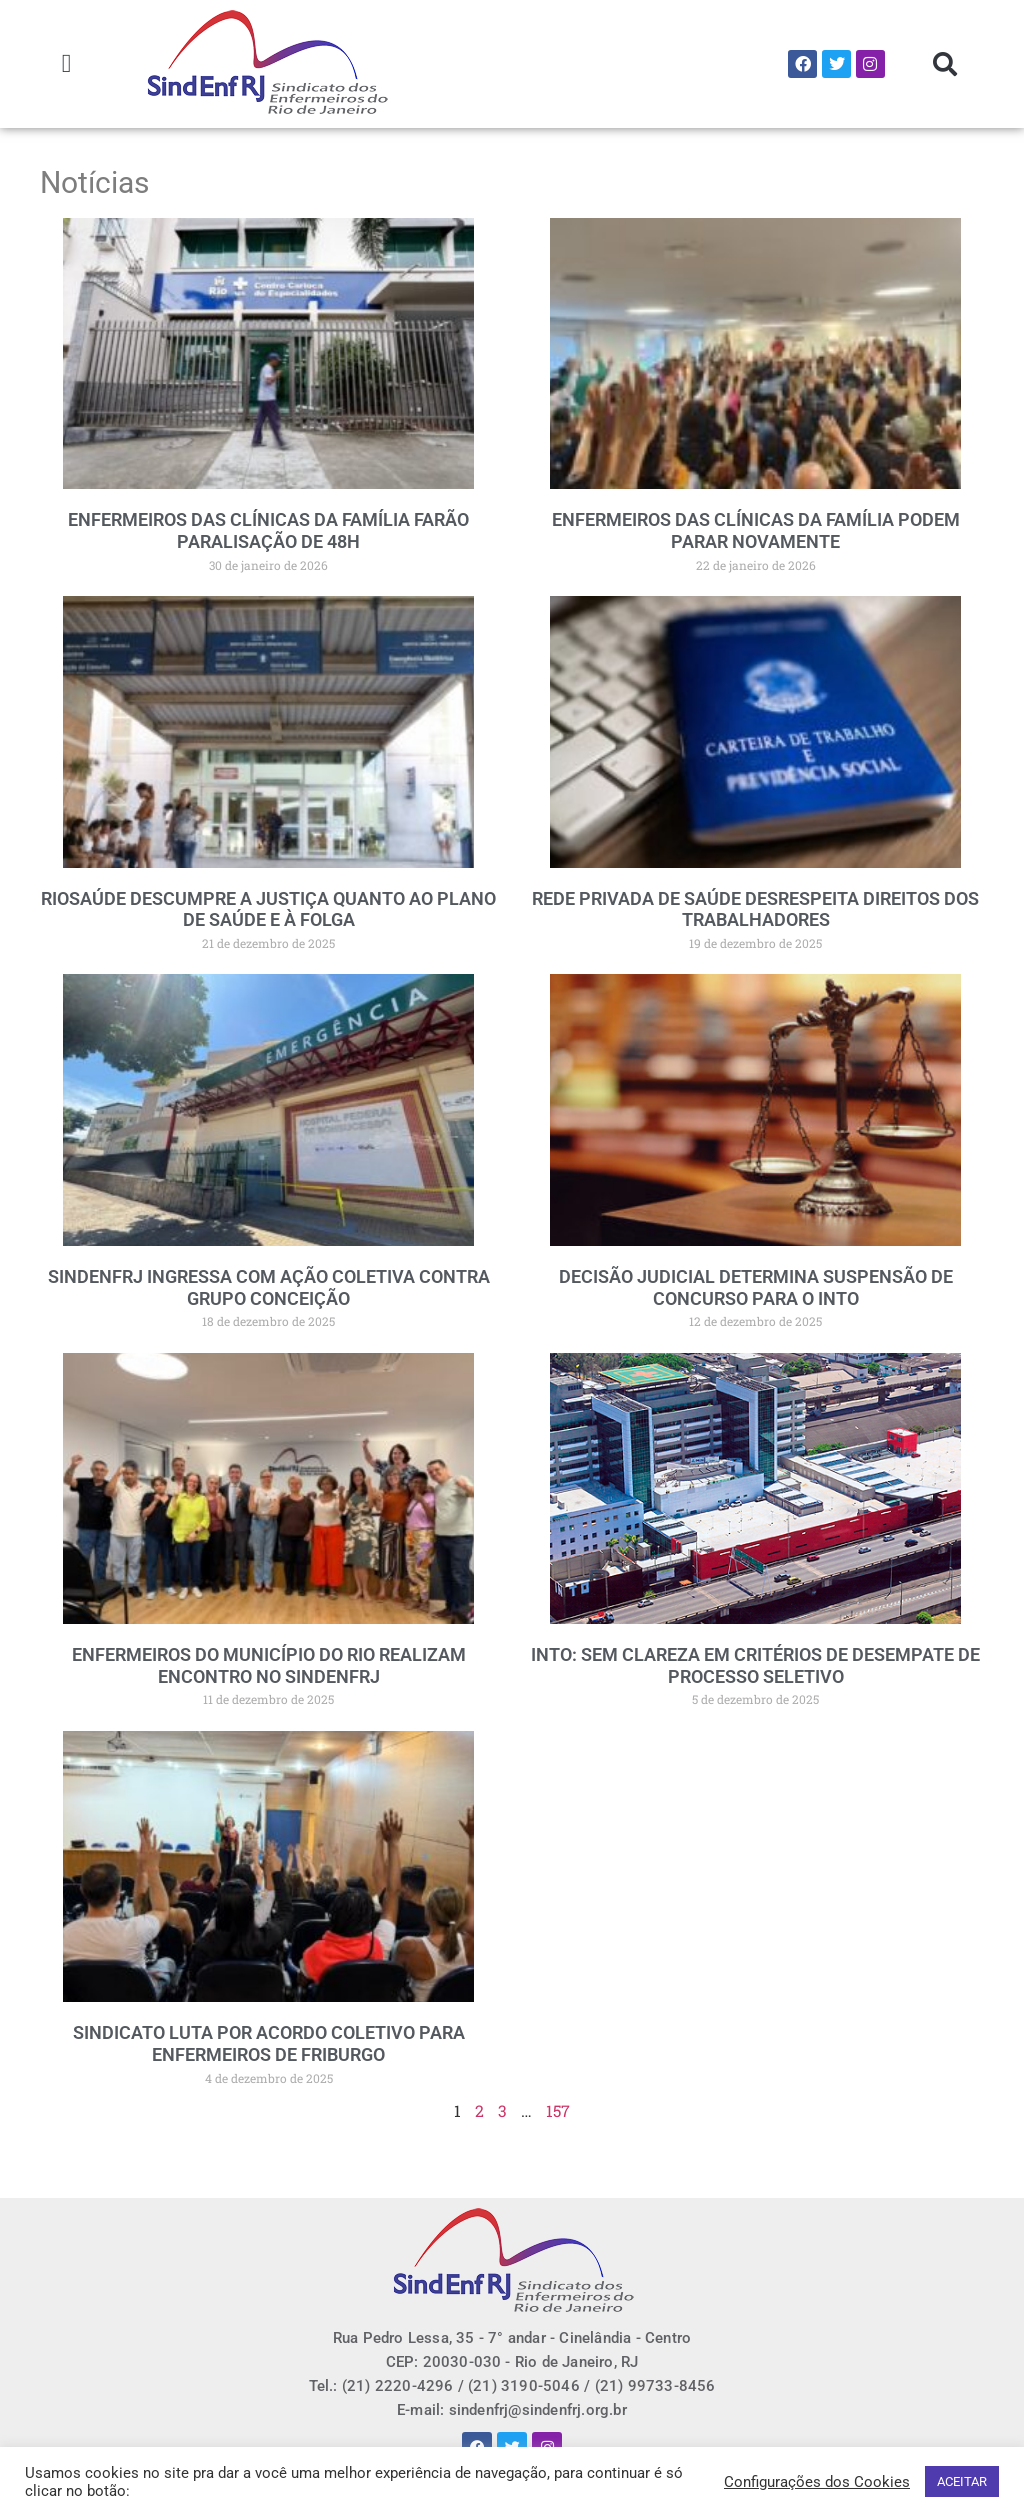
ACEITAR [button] (962, 2481)
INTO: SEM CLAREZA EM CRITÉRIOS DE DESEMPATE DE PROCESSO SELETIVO (755, 1665)
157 (558, 2110)
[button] (66, 64)
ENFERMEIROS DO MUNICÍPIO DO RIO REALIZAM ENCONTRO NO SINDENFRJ (269, 1665)
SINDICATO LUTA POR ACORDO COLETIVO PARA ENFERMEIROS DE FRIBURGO (269, 2043)
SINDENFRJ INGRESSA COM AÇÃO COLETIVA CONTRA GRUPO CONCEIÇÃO (269, 1287)
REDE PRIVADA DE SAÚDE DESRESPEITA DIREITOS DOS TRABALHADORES (755, 909)
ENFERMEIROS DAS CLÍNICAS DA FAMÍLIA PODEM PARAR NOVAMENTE (756, 530)
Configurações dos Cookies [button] (817, 2482)
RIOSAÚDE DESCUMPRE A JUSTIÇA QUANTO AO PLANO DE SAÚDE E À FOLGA (268, 909)
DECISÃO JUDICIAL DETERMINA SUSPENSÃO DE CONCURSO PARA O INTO (756, 1287)
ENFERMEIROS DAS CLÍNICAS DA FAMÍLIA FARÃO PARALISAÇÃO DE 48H (268, 530)
